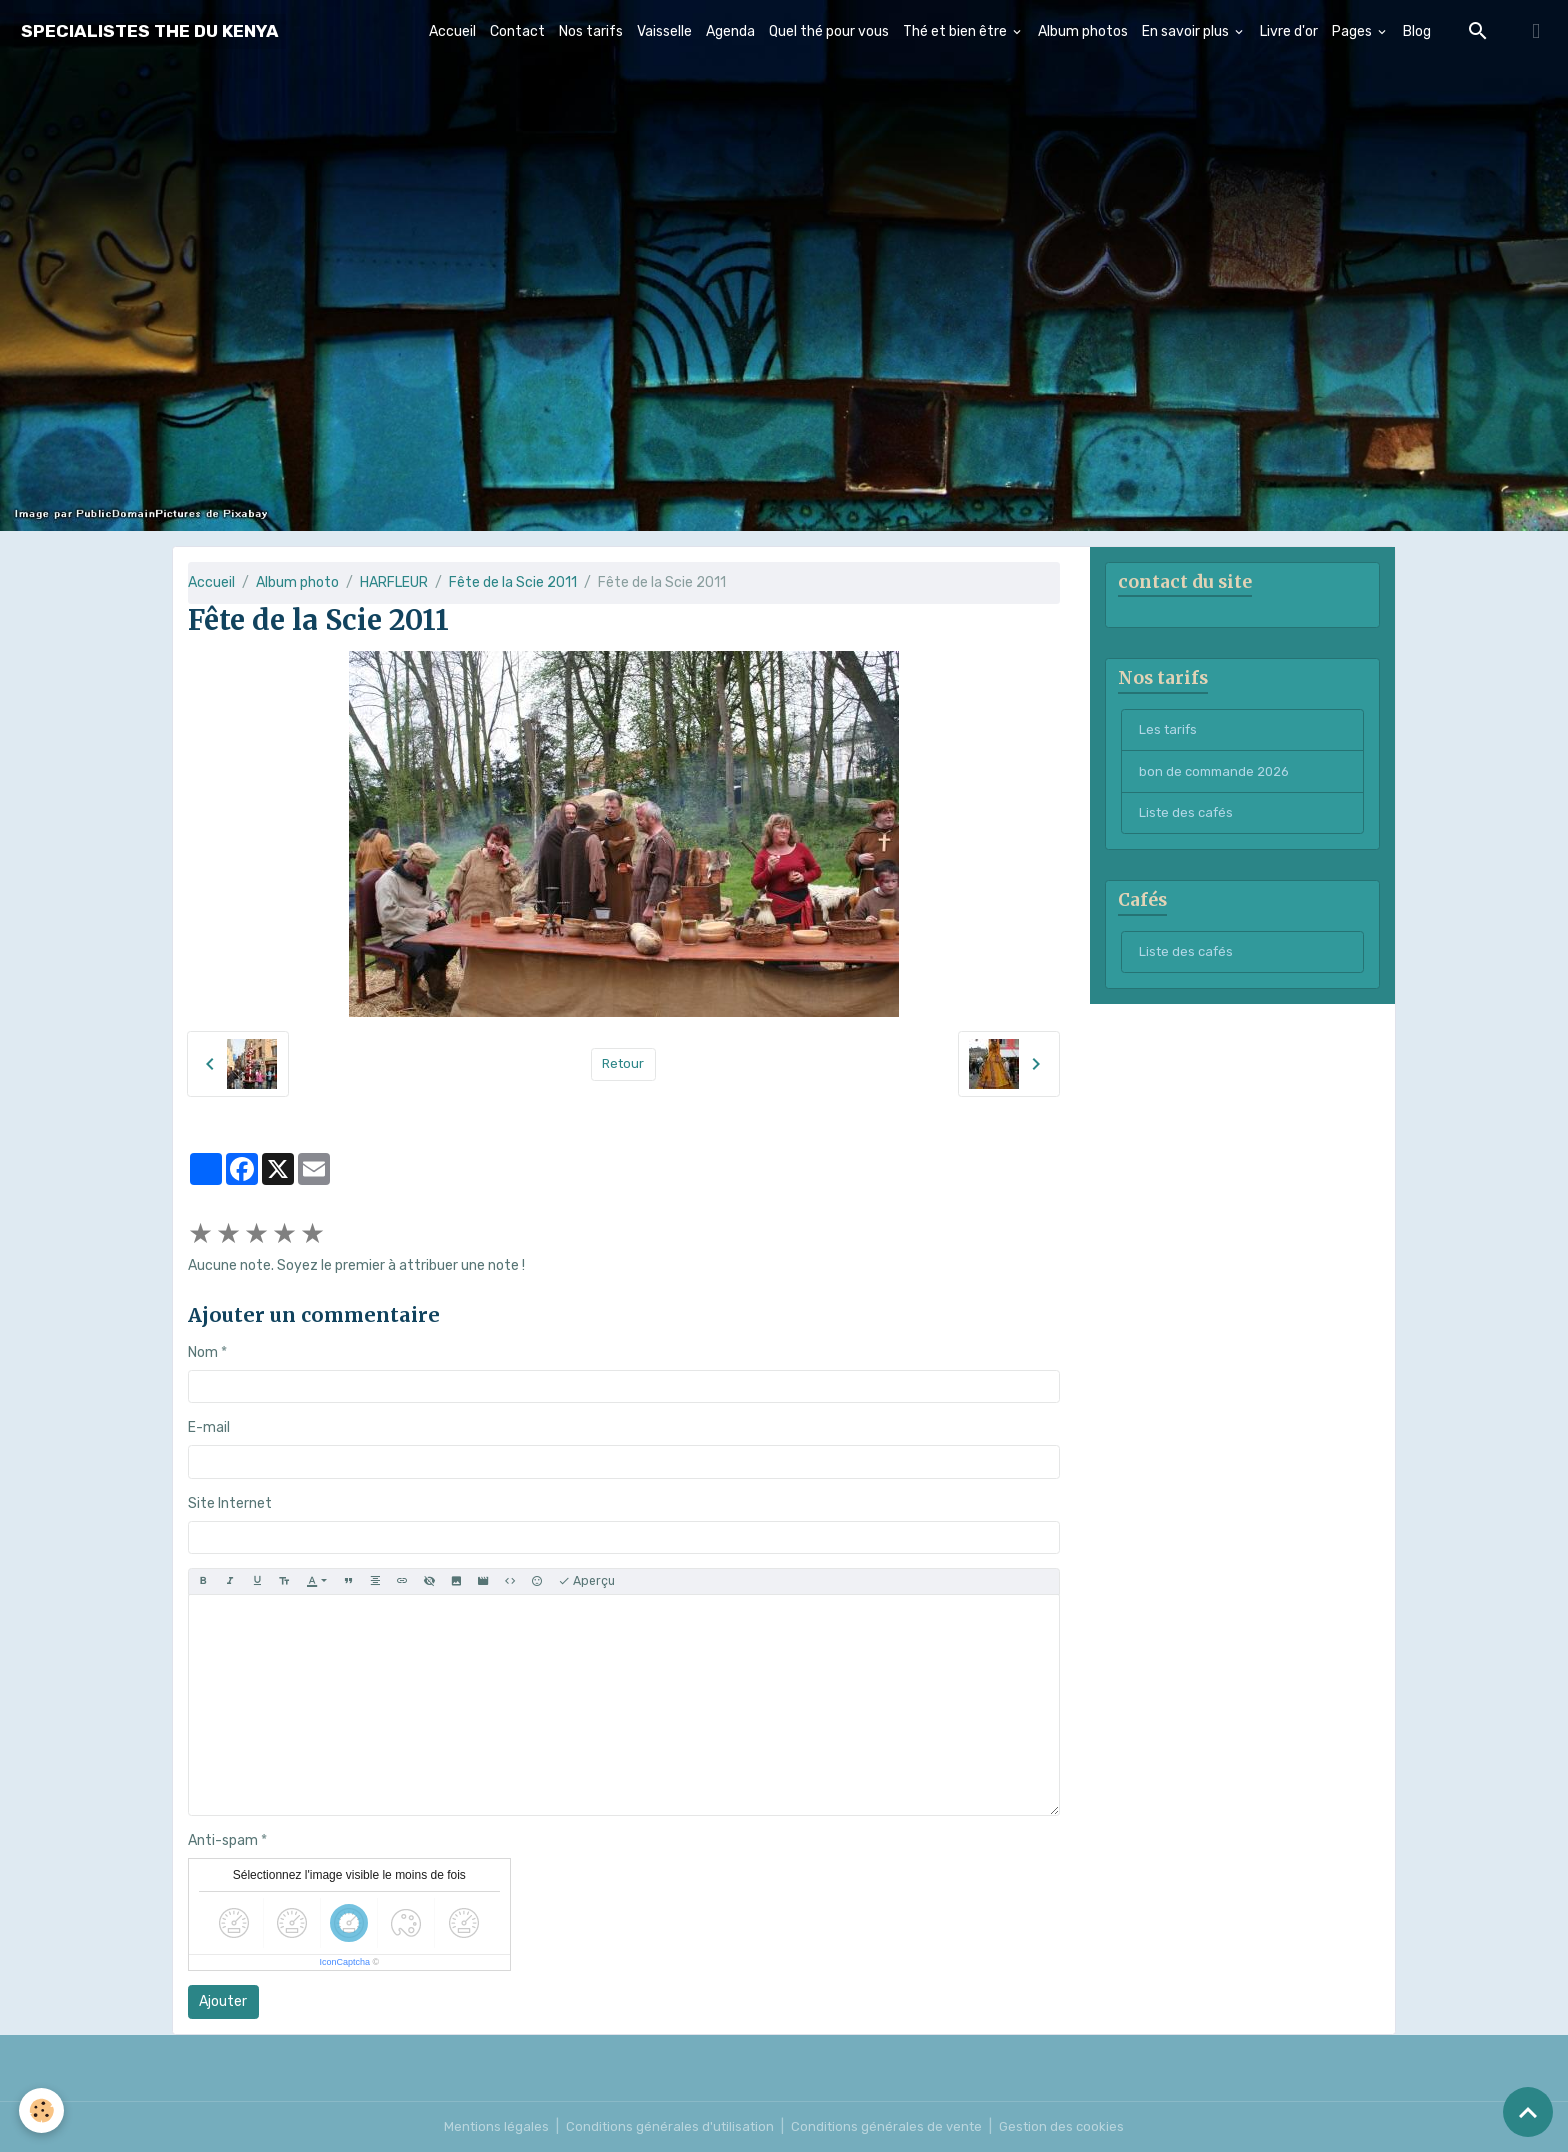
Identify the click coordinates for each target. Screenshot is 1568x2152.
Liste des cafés (1188, 819)
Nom (203, 1352)
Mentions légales (489, 2126)
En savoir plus (1187, 31)
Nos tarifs (591, 31)
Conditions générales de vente (889, 2126)
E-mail (209, 1427)
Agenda (730, 31)
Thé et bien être (956, 31)
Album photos (1083, 31)
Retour (623, 1064)
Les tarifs (1170, 733)
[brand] (150, 31)
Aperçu (586, 1581)
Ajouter (223, 2001)
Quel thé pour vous (829, 31)
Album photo (297, 582)
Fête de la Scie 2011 (513, 582)
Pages (1353, 31)
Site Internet (230, 1503)
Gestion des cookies (1068, 2126)
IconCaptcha (344, 1962)
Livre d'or (1289, 31)
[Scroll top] (1528, 2112)
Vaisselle (664, 31)
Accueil (452, 31)
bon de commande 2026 (1218, 776)
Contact (517, 31)
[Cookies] (42, 2110)
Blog (1417, 31)
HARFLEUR (394, 582)
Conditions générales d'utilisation (667, 2126)
